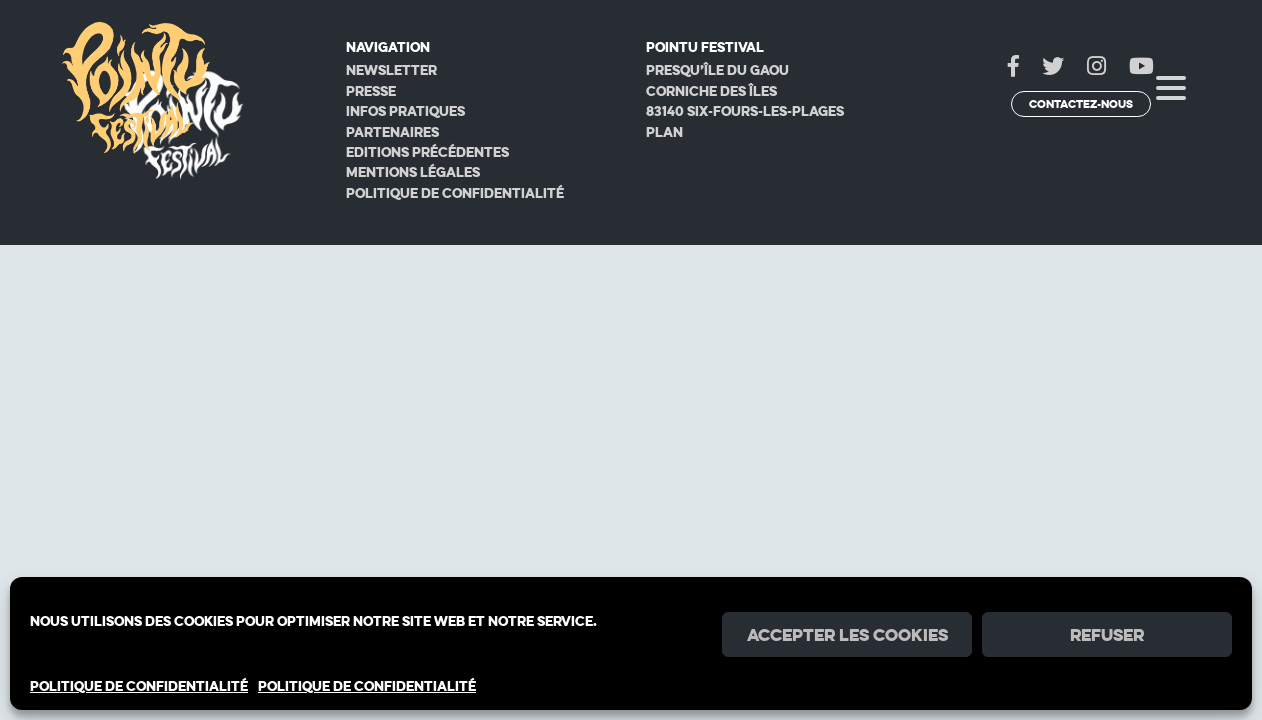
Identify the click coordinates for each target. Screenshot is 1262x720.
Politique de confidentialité (455, 193)
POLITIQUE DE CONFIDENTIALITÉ (139, 686)
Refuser (1107, 635)
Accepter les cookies (847, 635)
